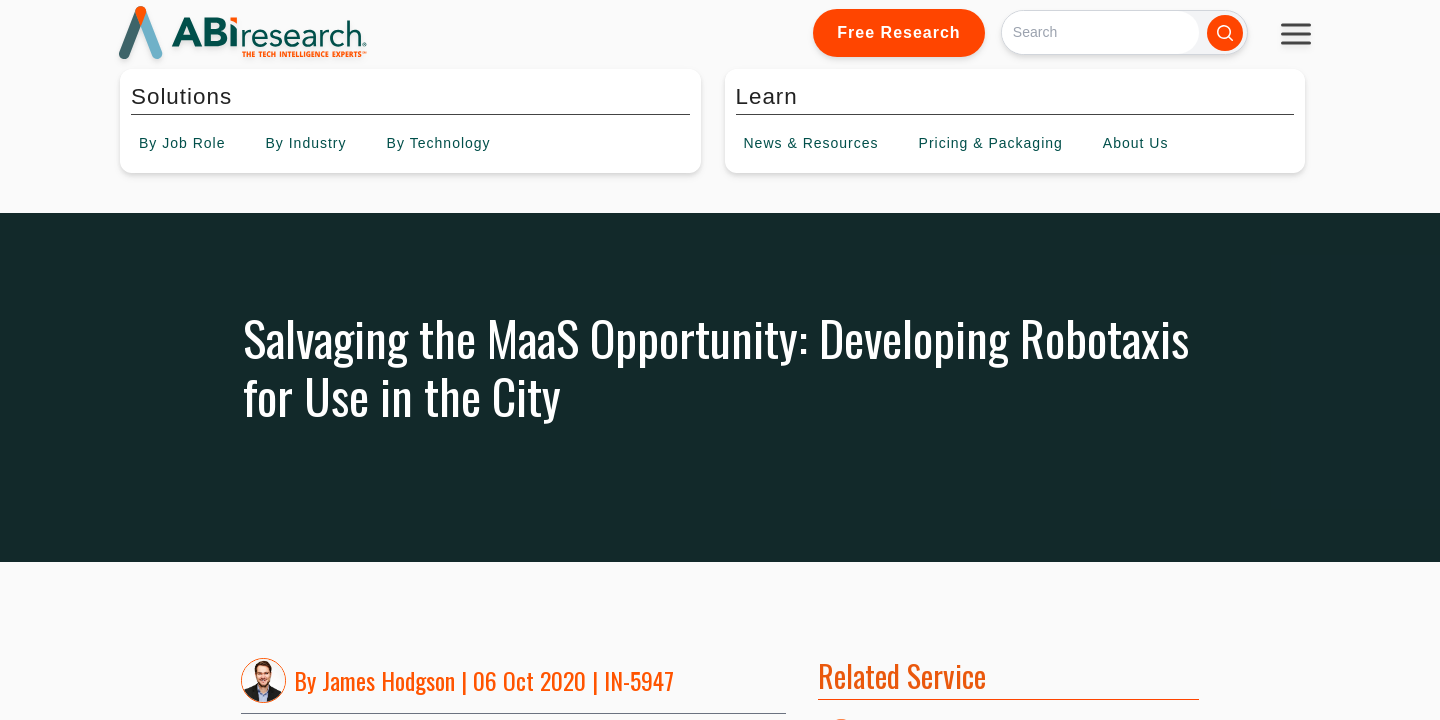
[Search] (1100, 32)
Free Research (898, 32)
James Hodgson (388, 680)
